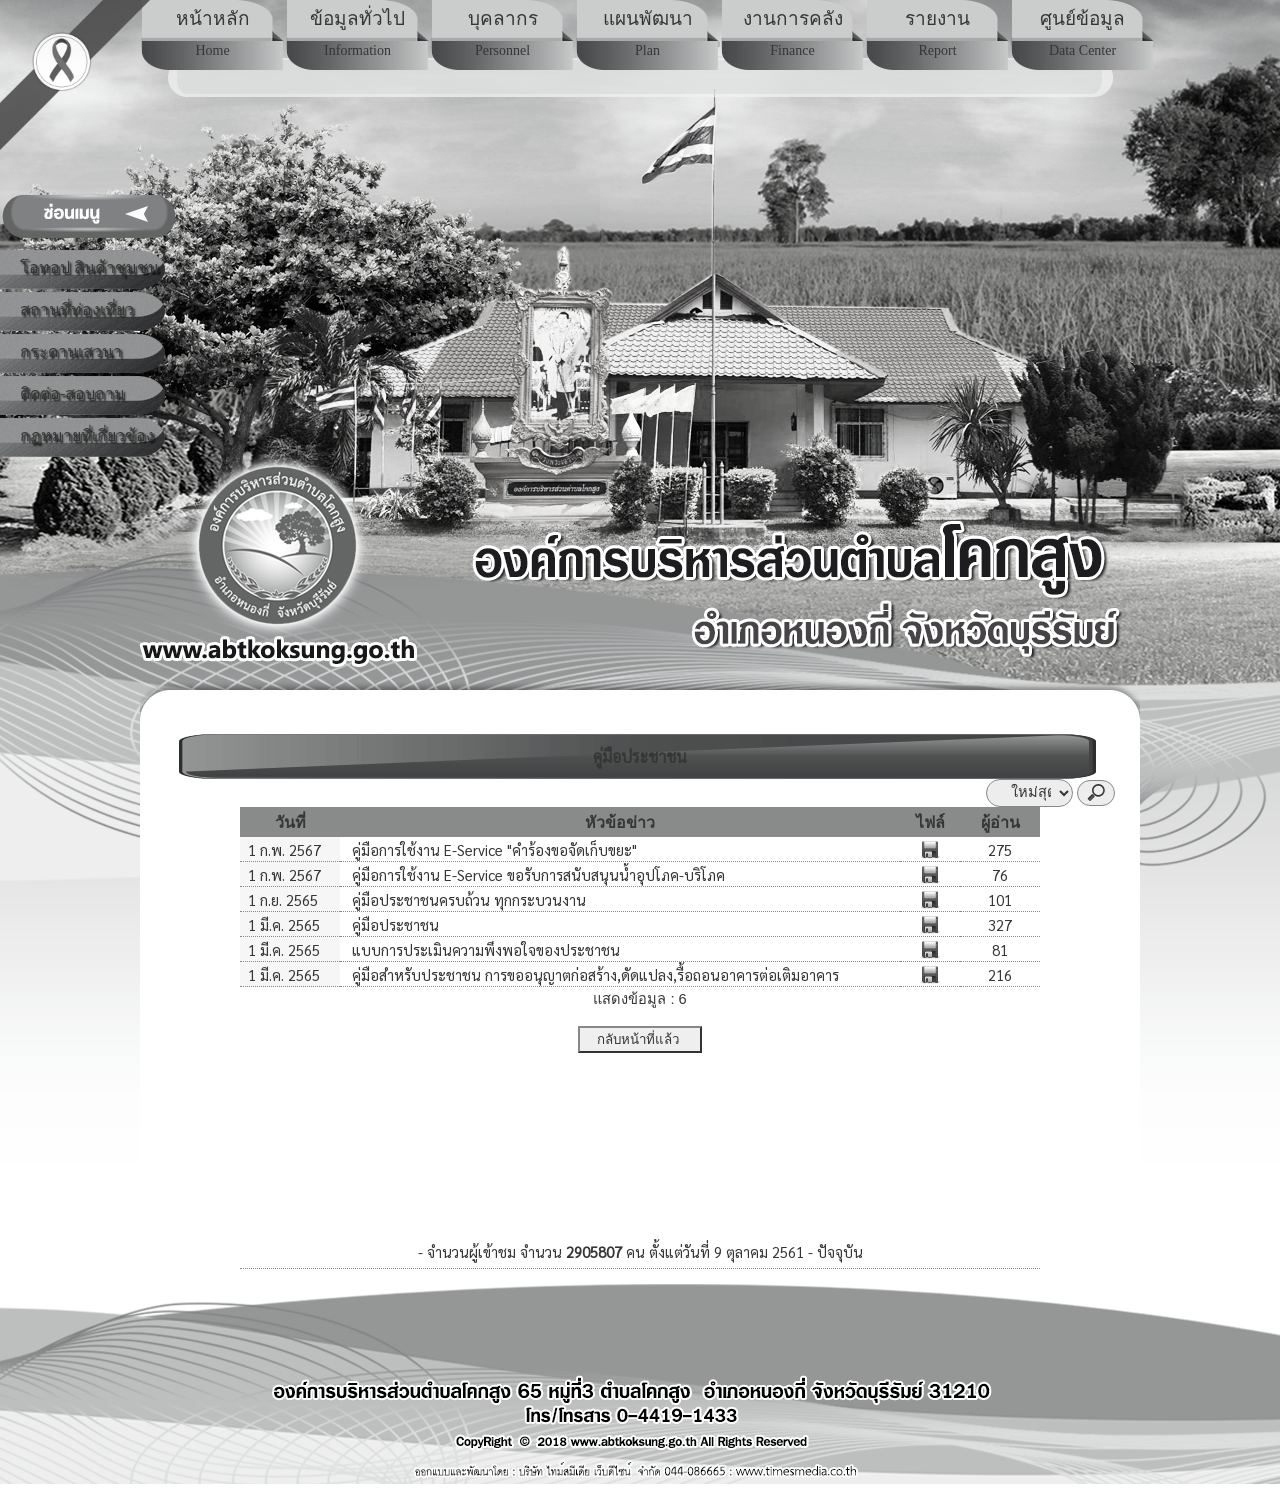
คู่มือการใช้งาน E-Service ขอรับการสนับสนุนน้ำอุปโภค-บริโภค (536, 874)
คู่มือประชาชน (393, 924)
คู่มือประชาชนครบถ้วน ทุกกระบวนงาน (467, 899)
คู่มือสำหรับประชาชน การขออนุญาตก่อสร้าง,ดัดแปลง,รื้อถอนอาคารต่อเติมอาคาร (593, 974)
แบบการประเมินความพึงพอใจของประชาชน (484, 949)
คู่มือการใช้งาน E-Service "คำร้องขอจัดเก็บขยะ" (492, 849)
